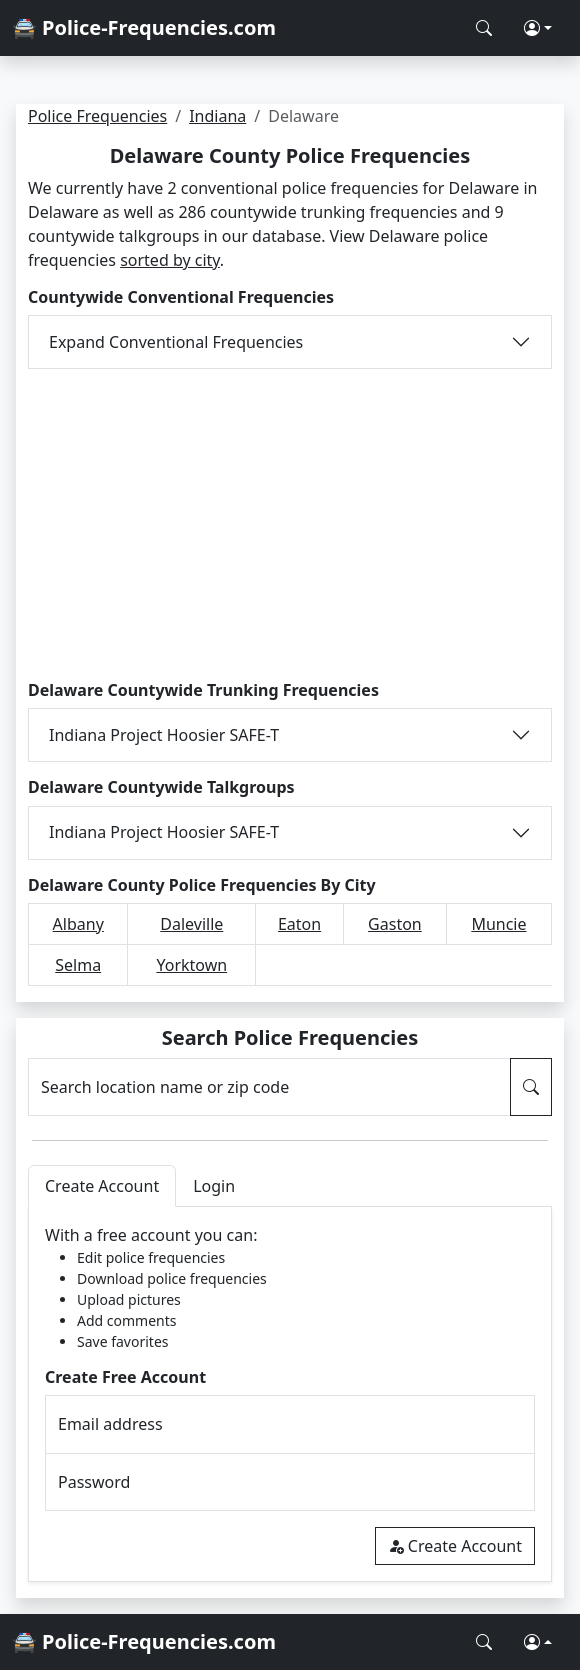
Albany (78, 924)
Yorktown (191, 965)
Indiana (217, 116)
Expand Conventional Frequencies (176, 342)
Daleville (191, 924)
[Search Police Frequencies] (484, 28)
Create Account (455, 1546)
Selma (78, 965)
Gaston (395, 924)
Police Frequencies (97, 116)
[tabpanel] (290, 1394)
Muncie (498, 924)
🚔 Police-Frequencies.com (144, 27)
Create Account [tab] (102, 1186)
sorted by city (170, 260)
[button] (538, 28)
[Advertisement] (290, 525)
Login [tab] (214, 1186)
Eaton (299, 924)
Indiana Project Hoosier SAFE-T (164, 735)
